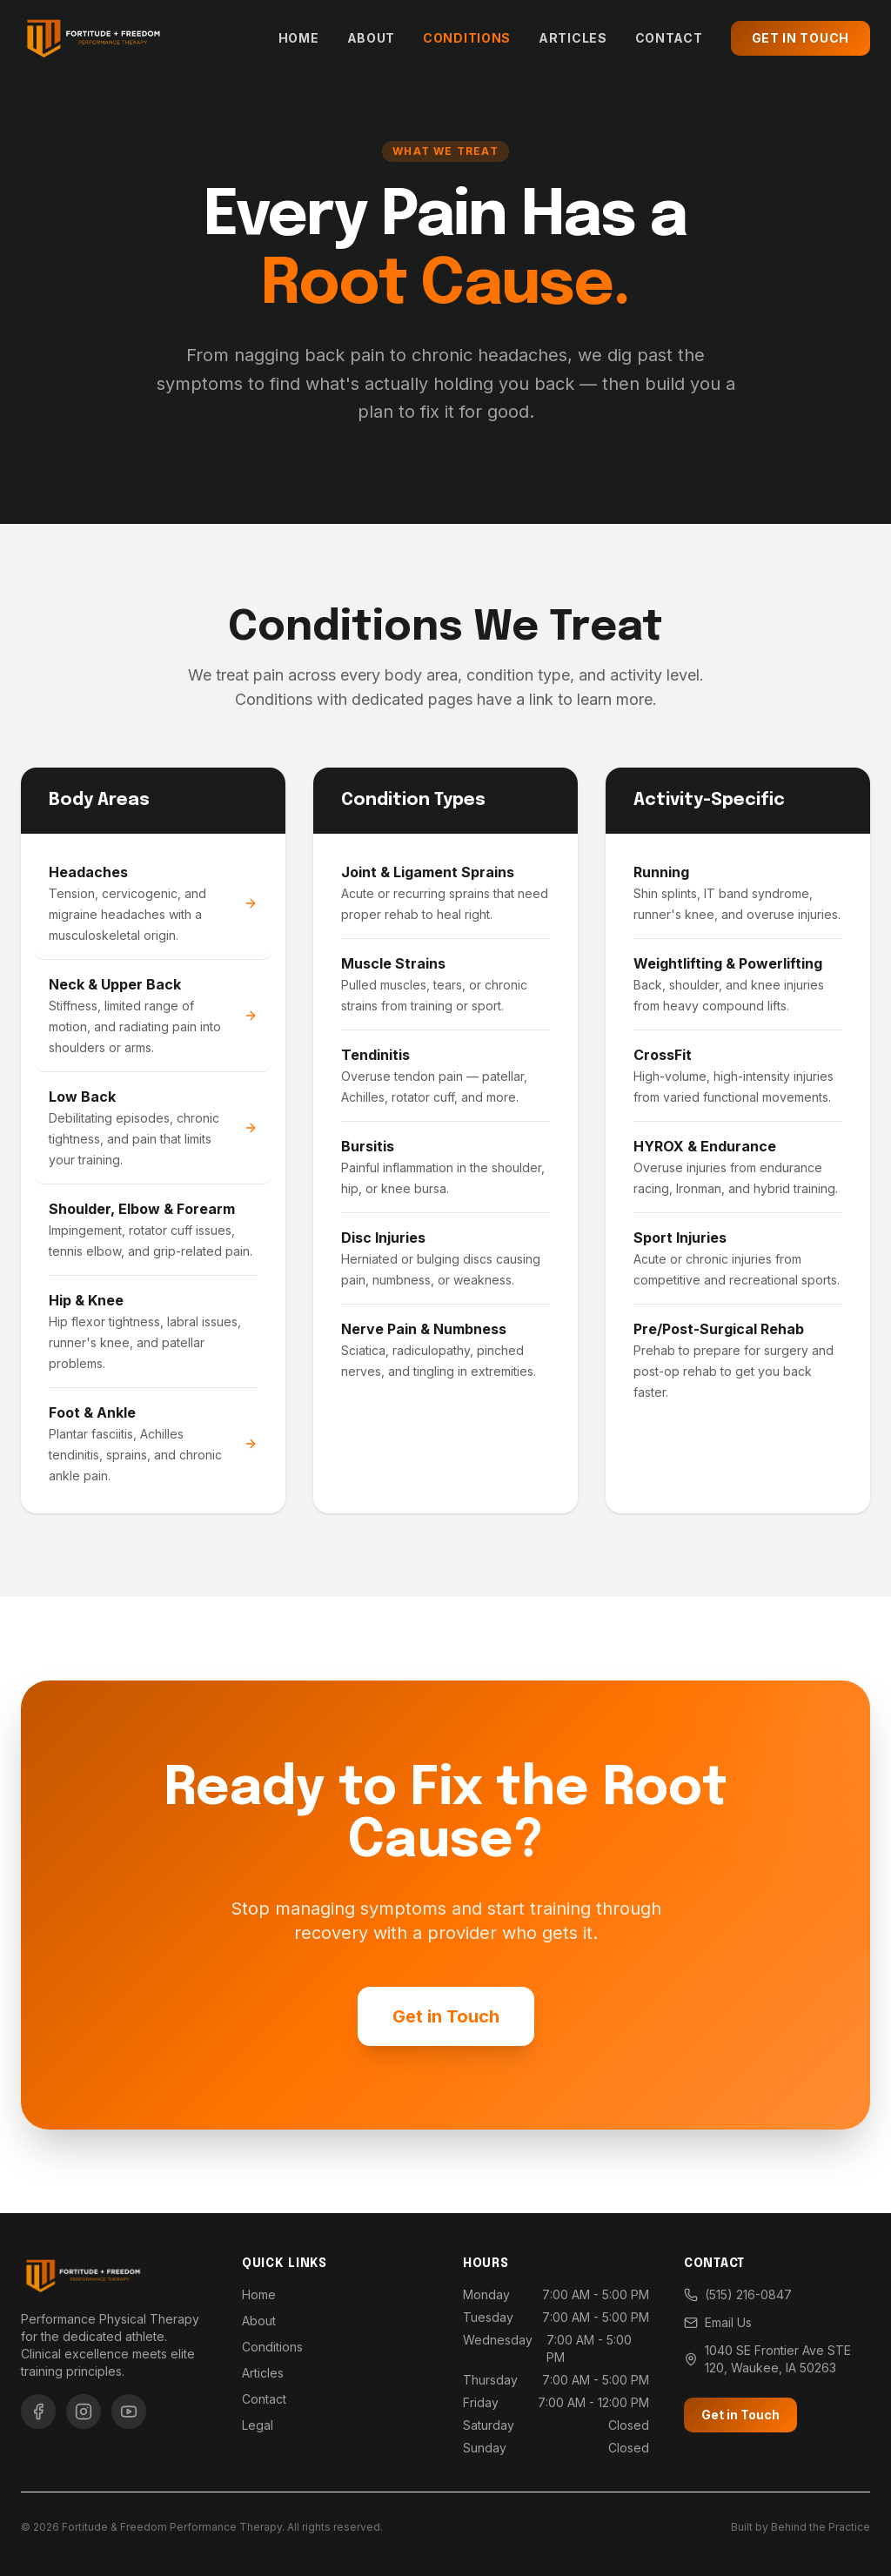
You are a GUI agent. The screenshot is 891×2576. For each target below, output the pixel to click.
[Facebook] (38, 2411)
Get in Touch (800, 37)
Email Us (718, 2322)
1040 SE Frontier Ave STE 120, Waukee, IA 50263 (767, 2359)
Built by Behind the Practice (800, 2526)
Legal (257, 2425)
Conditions (467, 37)
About (371, 37)
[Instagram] (83, 2411)
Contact (669, 37)
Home (298, 37)
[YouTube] (128, 2411)
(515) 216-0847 (738, 2294)
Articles (573, 37)
